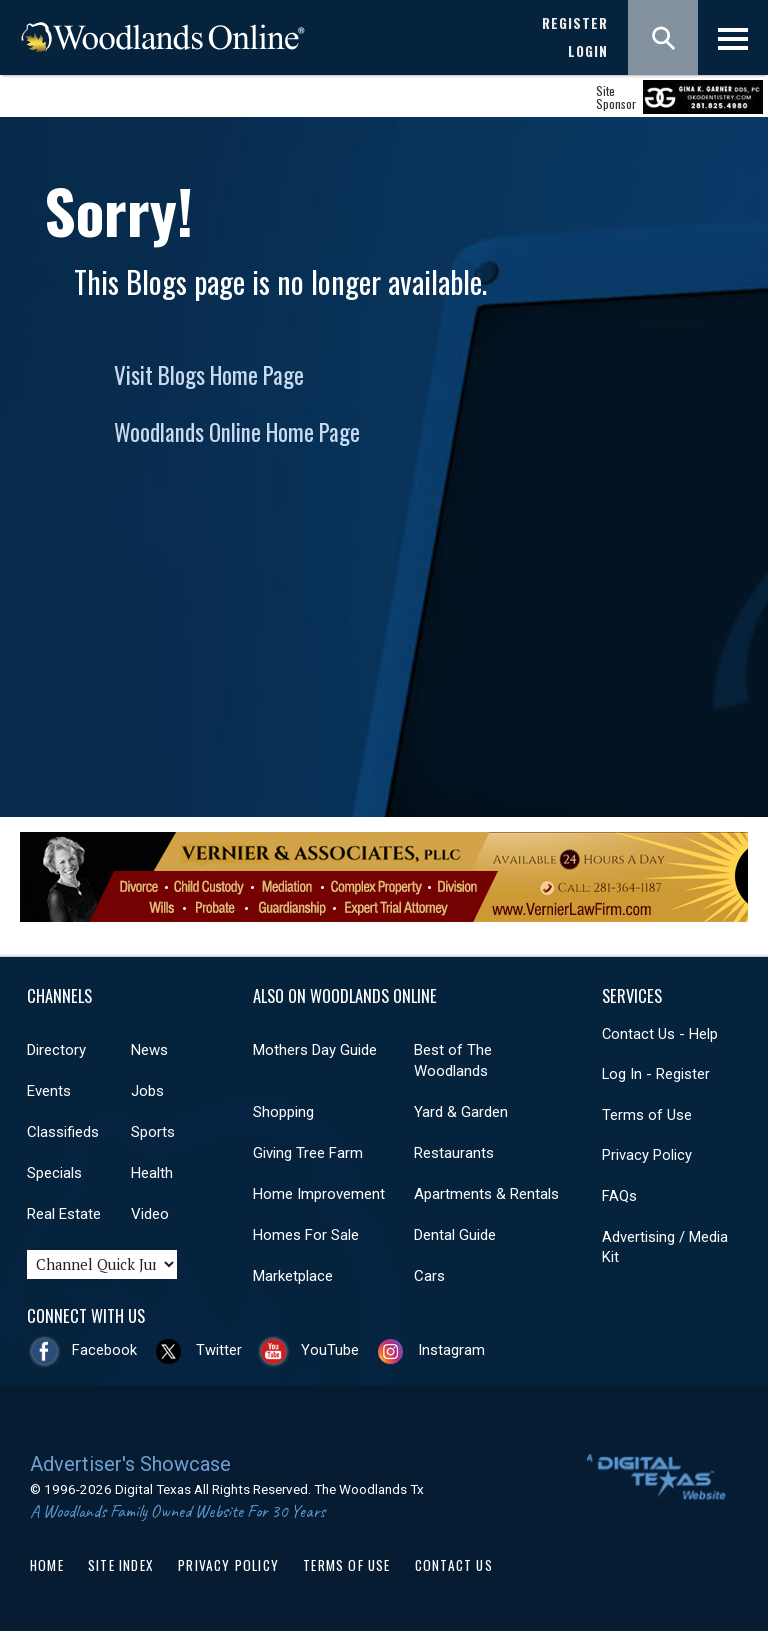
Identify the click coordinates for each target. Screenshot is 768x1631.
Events (49, 1091)
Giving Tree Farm (308, 1153)
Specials (54, 1173)
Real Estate (64, 1214)
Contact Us (454, 1565)
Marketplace (293, 1276)
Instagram (451, 1350)
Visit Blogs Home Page (209, 375)
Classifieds (63, 1132)
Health (152, 1173)
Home (47, 1565)
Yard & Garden (461, 1112)
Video (150, 1214)
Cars (429, 1276)
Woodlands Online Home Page (237, 432)
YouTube (330, 1350)
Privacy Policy (647, 1155)
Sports (153, 1132)
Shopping (283, 1112)
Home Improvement (319, 1194)
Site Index (121, 1565)
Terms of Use (647, 1115)
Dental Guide (455, 1235)
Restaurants (454, 1153)
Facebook (104, 1350)
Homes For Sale (306, 1235)
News (149, 1050)
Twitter (219, 1350)
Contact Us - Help (660, 1034)
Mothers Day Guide (315, 1050)
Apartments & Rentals (486, 1194)
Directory (56, 1050)
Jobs (147, 1091)
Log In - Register (656, 1074)
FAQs (619, 1196)
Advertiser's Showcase (130, 1464)
